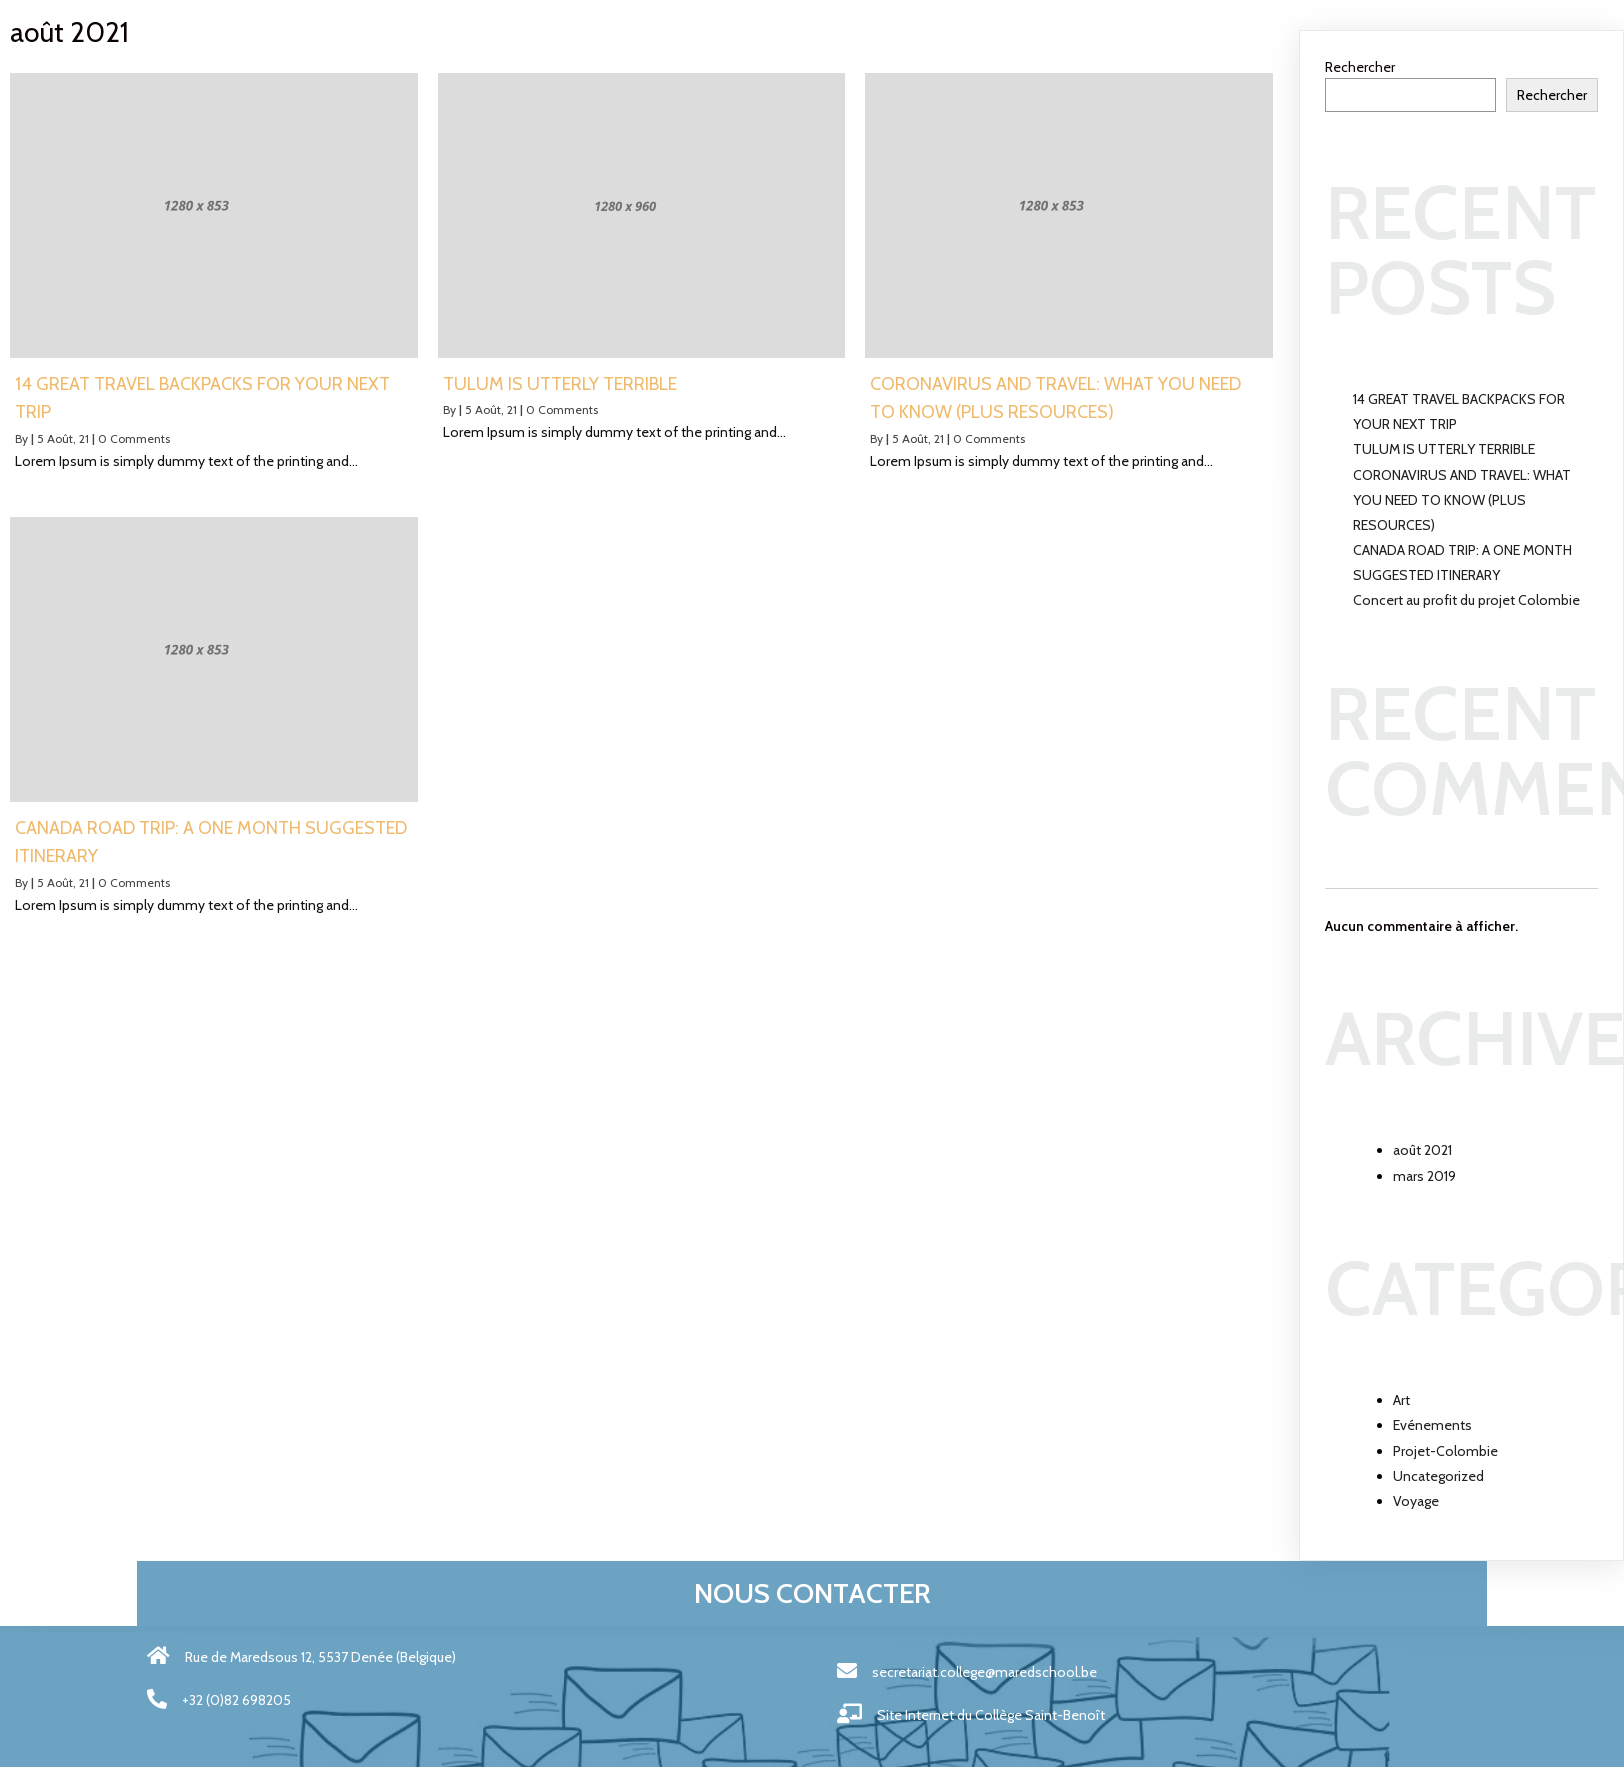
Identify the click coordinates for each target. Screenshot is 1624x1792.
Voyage (1416, 1501)
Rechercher (1360, 67)
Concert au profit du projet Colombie (1466, 600)
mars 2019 (1424, 1176)
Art (1401, 1400)
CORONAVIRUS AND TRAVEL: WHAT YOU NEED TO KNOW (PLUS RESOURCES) (1462, 500)
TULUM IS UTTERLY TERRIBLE (1444, 449)
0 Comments (134, 438)
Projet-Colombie (1445, 1451)
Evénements (1432, 1425)
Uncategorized (1438, 1476)
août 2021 (1422, 1150)
